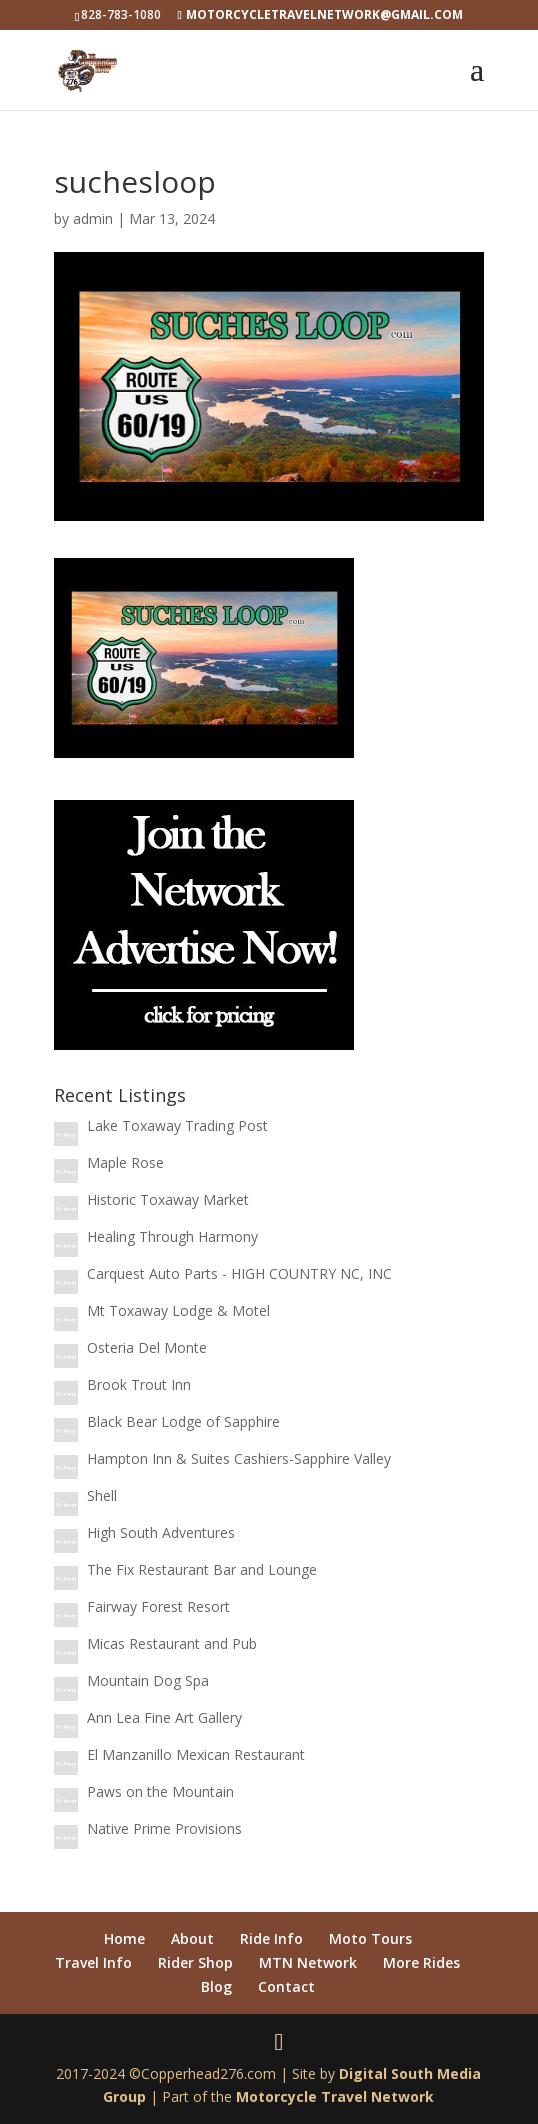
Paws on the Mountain (160, 1791)
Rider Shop (195, 1962)
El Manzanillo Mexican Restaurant (196, 1754)
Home (124, 1938)
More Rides (421, 1962)
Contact (286, 1986)
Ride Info (271, 1938)
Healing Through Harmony (172, 1236)
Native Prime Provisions (164, 1828)
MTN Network (308, 1962)
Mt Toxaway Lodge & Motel (178, 1310)
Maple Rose (125, 1162)
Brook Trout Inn (139, 1384)
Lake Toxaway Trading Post (177, 1125)
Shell (102, 1495)
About (192, 1938)
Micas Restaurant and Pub (172, 1643)
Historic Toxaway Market (168, 1199)
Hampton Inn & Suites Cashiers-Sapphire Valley (239, 1458)
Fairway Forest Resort (158, 1606)
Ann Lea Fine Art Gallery (164, 1717)
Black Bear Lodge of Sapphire (183, 1421)
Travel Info (93, 1962)
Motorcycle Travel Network (335, 2096)
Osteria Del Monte (147, 1347)
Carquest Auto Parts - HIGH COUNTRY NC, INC (239, 1273)
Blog (216, 1986)
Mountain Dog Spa (148, 1680)
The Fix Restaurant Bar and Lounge (202, 1569)
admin (93, 218)
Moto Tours (370, 1938)
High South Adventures (161, 1532)
